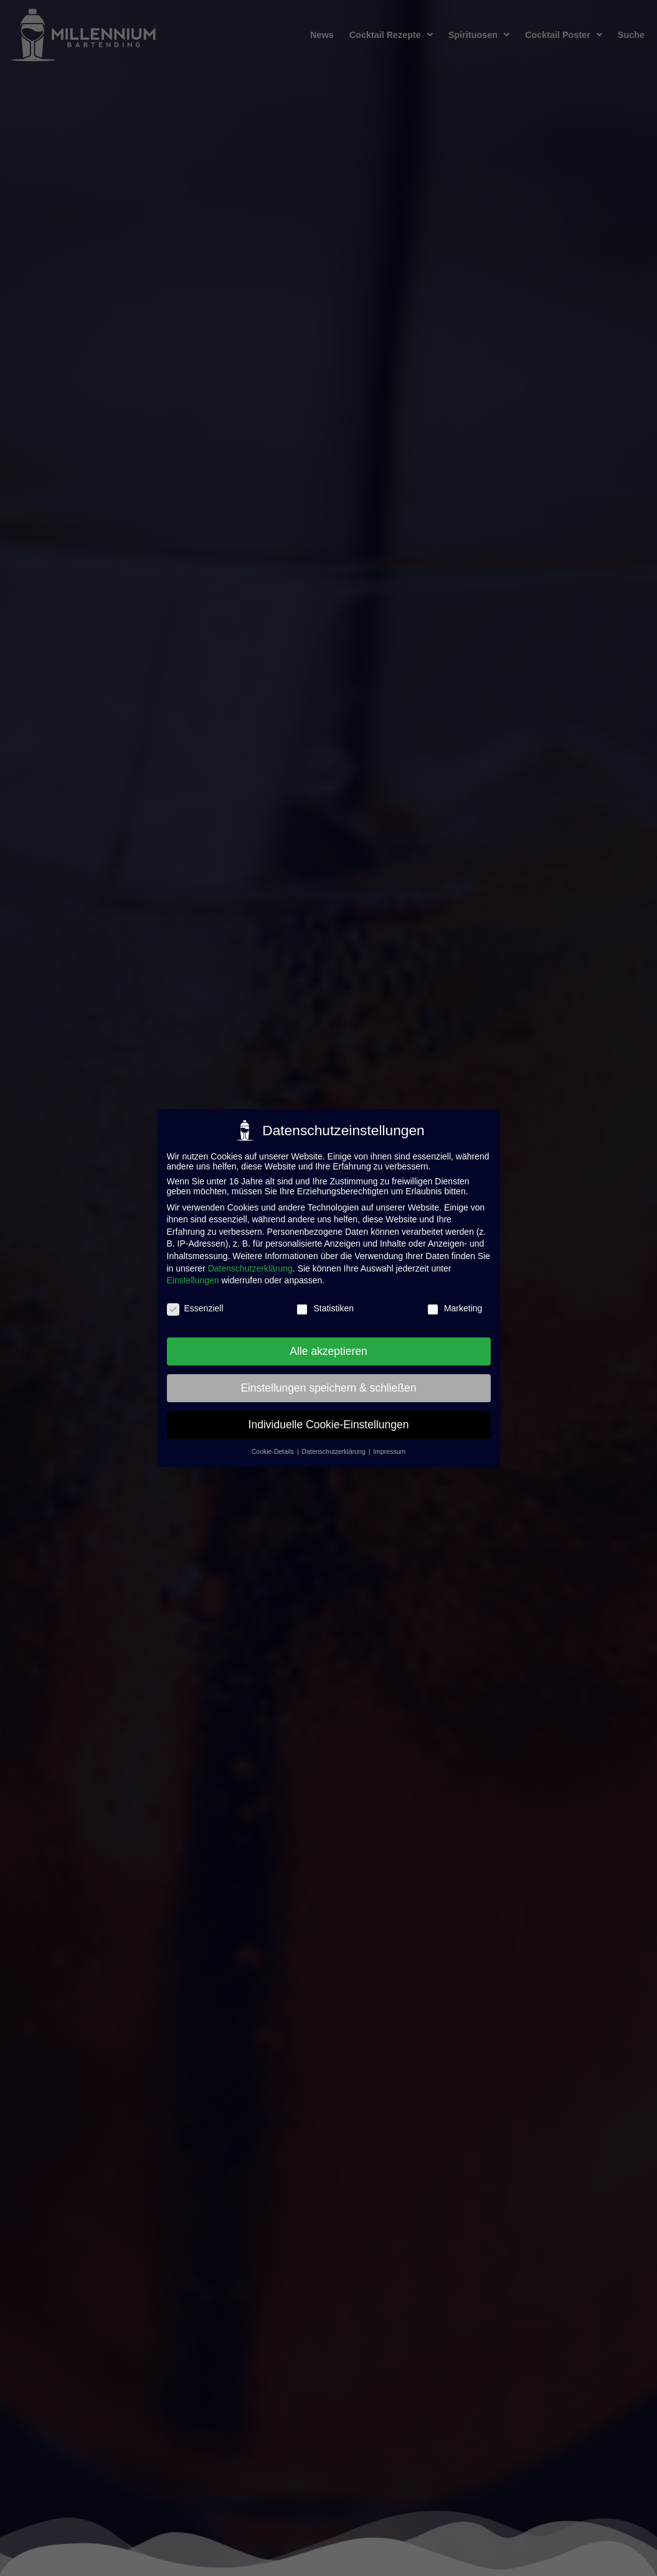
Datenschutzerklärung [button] (334, 1451)
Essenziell (195, 1308)
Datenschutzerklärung (250, 1268)
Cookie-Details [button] (274, 1451)
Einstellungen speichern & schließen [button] (328, 1388)
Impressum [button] (389, 1451)
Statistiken (325, 1308)
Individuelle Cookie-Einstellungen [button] (328, 1424)
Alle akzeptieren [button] (328, 1351)
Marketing (454, 1308)
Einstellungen (193, 1280)
